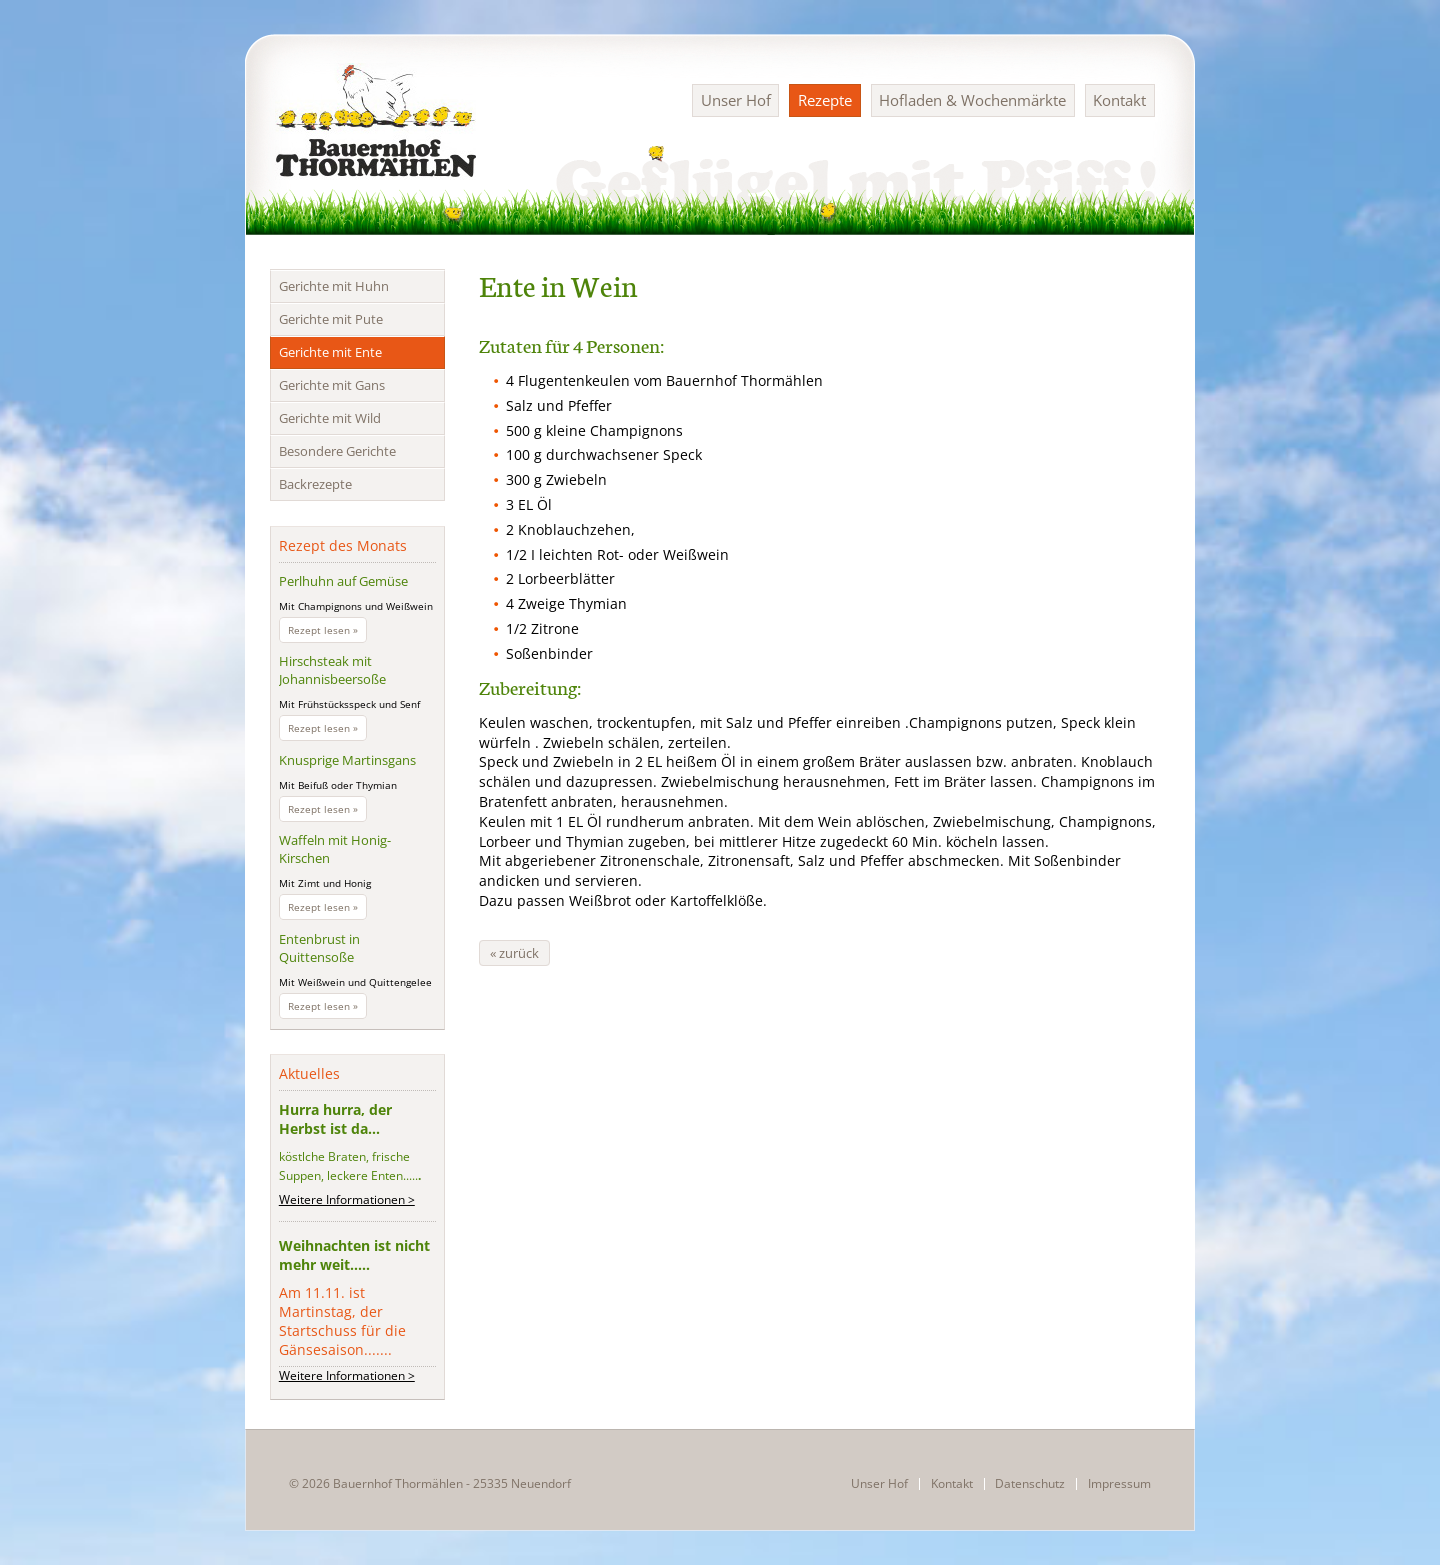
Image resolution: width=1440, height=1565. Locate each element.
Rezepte (825, 100)
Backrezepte (315, 484)
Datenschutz (1030, 1484)
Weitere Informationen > (347, 1199)
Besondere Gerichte (337, 451)
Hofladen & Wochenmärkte (972, 100)
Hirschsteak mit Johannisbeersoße (332, 670)
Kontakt (1119, 100)
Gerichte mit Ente (330, 352)
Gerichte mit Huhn (334, 286)
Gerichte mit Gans (332, 385)
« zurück (514, 953)
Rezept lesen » (327, 632)
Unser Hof (736, 100)
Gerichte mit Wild (330, 418)
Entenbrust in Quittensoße (319, 948)
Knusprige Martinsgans (347, 760)
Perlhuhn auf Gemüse (343, 581)
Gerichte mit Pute (331, 319)
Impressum (1119, 1484)
